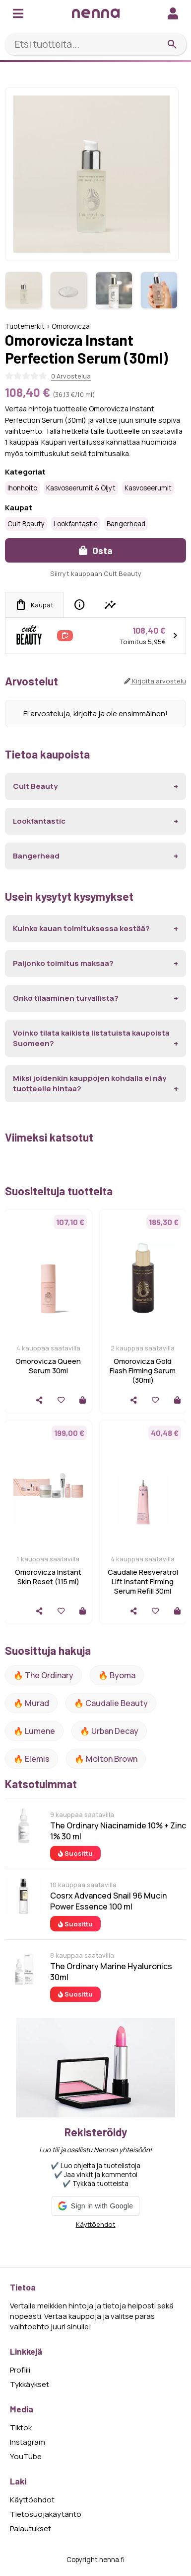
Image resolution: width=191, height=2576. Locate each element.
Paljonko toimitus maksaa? (63, 963)
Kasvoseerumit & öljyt (81, 487)
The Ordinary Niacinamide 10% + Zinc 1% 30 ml (118, 1831)
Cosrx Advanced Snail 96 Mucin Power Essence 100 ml (108, 1901)
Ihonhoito (22, 487)
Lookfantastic (76, 523)
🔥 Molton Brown (105, 1758)
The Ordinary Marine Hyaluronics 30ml (111, 1972)
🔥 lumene (34, 1730)
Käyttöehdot (96, 2224)
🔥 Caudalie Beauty (111, 1703)
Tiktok (21, 2427)
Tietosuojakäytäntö (45, 2514)
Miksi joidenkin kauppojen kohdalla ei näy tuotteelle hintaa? (89, 1083)
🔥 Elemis (31, 1758)
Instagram (27, 2442)
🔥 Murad (31, 1703)
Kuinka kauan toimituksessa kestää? (81, 928)
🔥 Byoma (116, 1675)
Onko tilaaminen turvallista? (66, 998)
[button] (95, 2206)
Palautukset (30, 2528)
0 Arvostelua (71, 376)
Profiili (20, 2370)
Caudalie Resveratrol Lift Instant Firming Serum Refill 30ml (143, 1581)
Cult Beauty (26, 523)
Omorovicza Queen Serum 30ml (48, 1365)
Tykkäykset (29, 2384)
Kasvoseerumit (148, 487)
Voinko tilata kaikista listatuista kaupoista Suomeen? (91, 1038)
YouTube (26, 2456)
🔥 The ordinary (43, 1675)
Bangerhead (126, 523)
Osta (96, 550)
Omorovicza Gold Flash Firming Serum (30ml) (143, 1370)
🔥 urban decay (109, 1730)
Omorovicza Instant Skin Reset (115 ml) (48, 1576)
